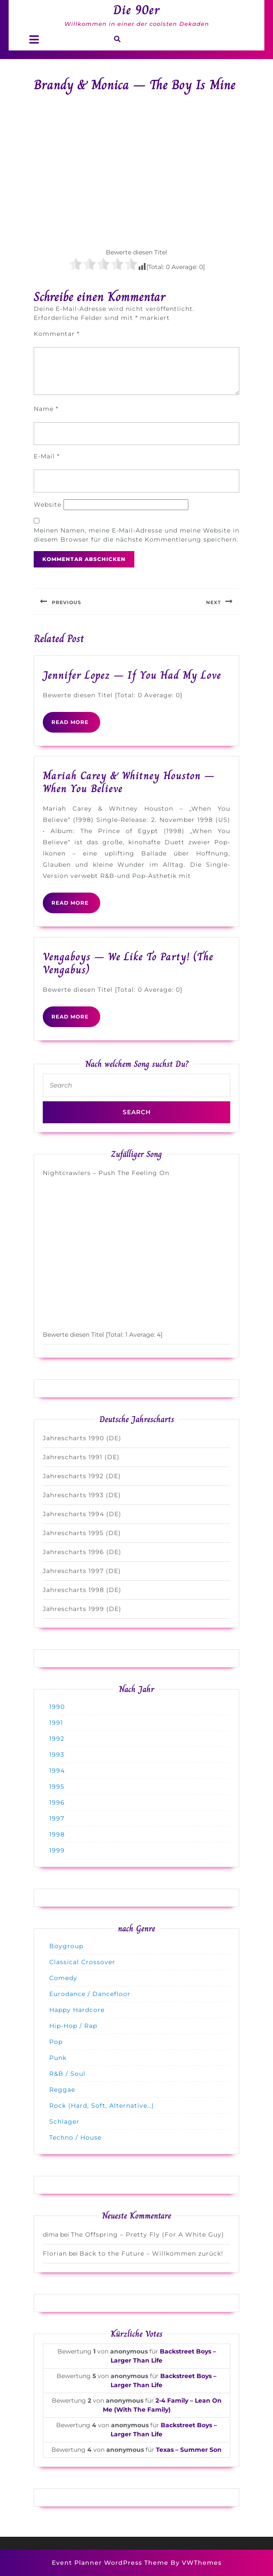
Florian (55, 2253)
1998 (57, 1834)
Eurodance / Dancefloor (89, 1994)
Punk (58, 2058)
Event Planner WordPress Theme (111, 2563)
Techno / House (75, 2137)
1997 (56, 1818)
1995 (56, 1786)
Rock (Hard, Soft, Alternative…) (101, 2105)
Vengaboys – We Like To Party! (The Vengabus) (128, 963)
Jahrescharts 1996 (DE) (82, 1552)
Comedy (63, 1978)
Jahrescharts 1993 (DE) (82, 1495)
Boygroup (66, 1946)
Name (46, 409)
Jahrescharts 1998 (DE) (82, 1590)
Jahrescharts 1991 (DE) (81, 1457)
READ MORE (75, 725)
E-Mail (47, 456)
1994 (57, 1770)
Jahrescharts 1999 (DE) (82, 1609)
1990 (57, 1707)
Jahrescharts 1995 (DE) (82, 1533)
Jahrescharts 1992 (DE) (82, 1476)
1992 (56, 1738)
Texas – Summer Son (189, 2450)
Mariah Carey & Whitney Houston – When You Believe (129, 782)
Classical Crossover (82, 1962)
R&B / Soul (67, 2074)
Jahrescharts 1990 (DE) (82, 1438)
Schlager (64, 2121)
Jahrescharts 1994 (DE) (82, 1514)
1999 (57, 1850)
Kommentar (56, 334)
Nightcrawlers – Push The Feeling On (106, 1173)
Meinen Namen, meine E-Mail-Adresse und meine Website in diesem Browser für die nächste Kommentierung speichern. (136, 534)
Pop (56, 2042)
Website (47, 504)
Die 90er (136, 10)
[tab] (34, 39)
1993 (56, 1754)
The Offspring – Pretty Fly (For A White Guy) (147, 2234)
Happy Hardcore (77, 2010)
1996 (57, 1802)
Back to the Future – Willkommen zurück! (151, 2253)
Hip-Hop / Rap (73, 2026)
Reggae (62, 2089)
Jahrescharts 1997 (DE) (82, 1571)
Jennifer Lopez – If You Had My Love (132, 675)
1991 (56, 1723)
